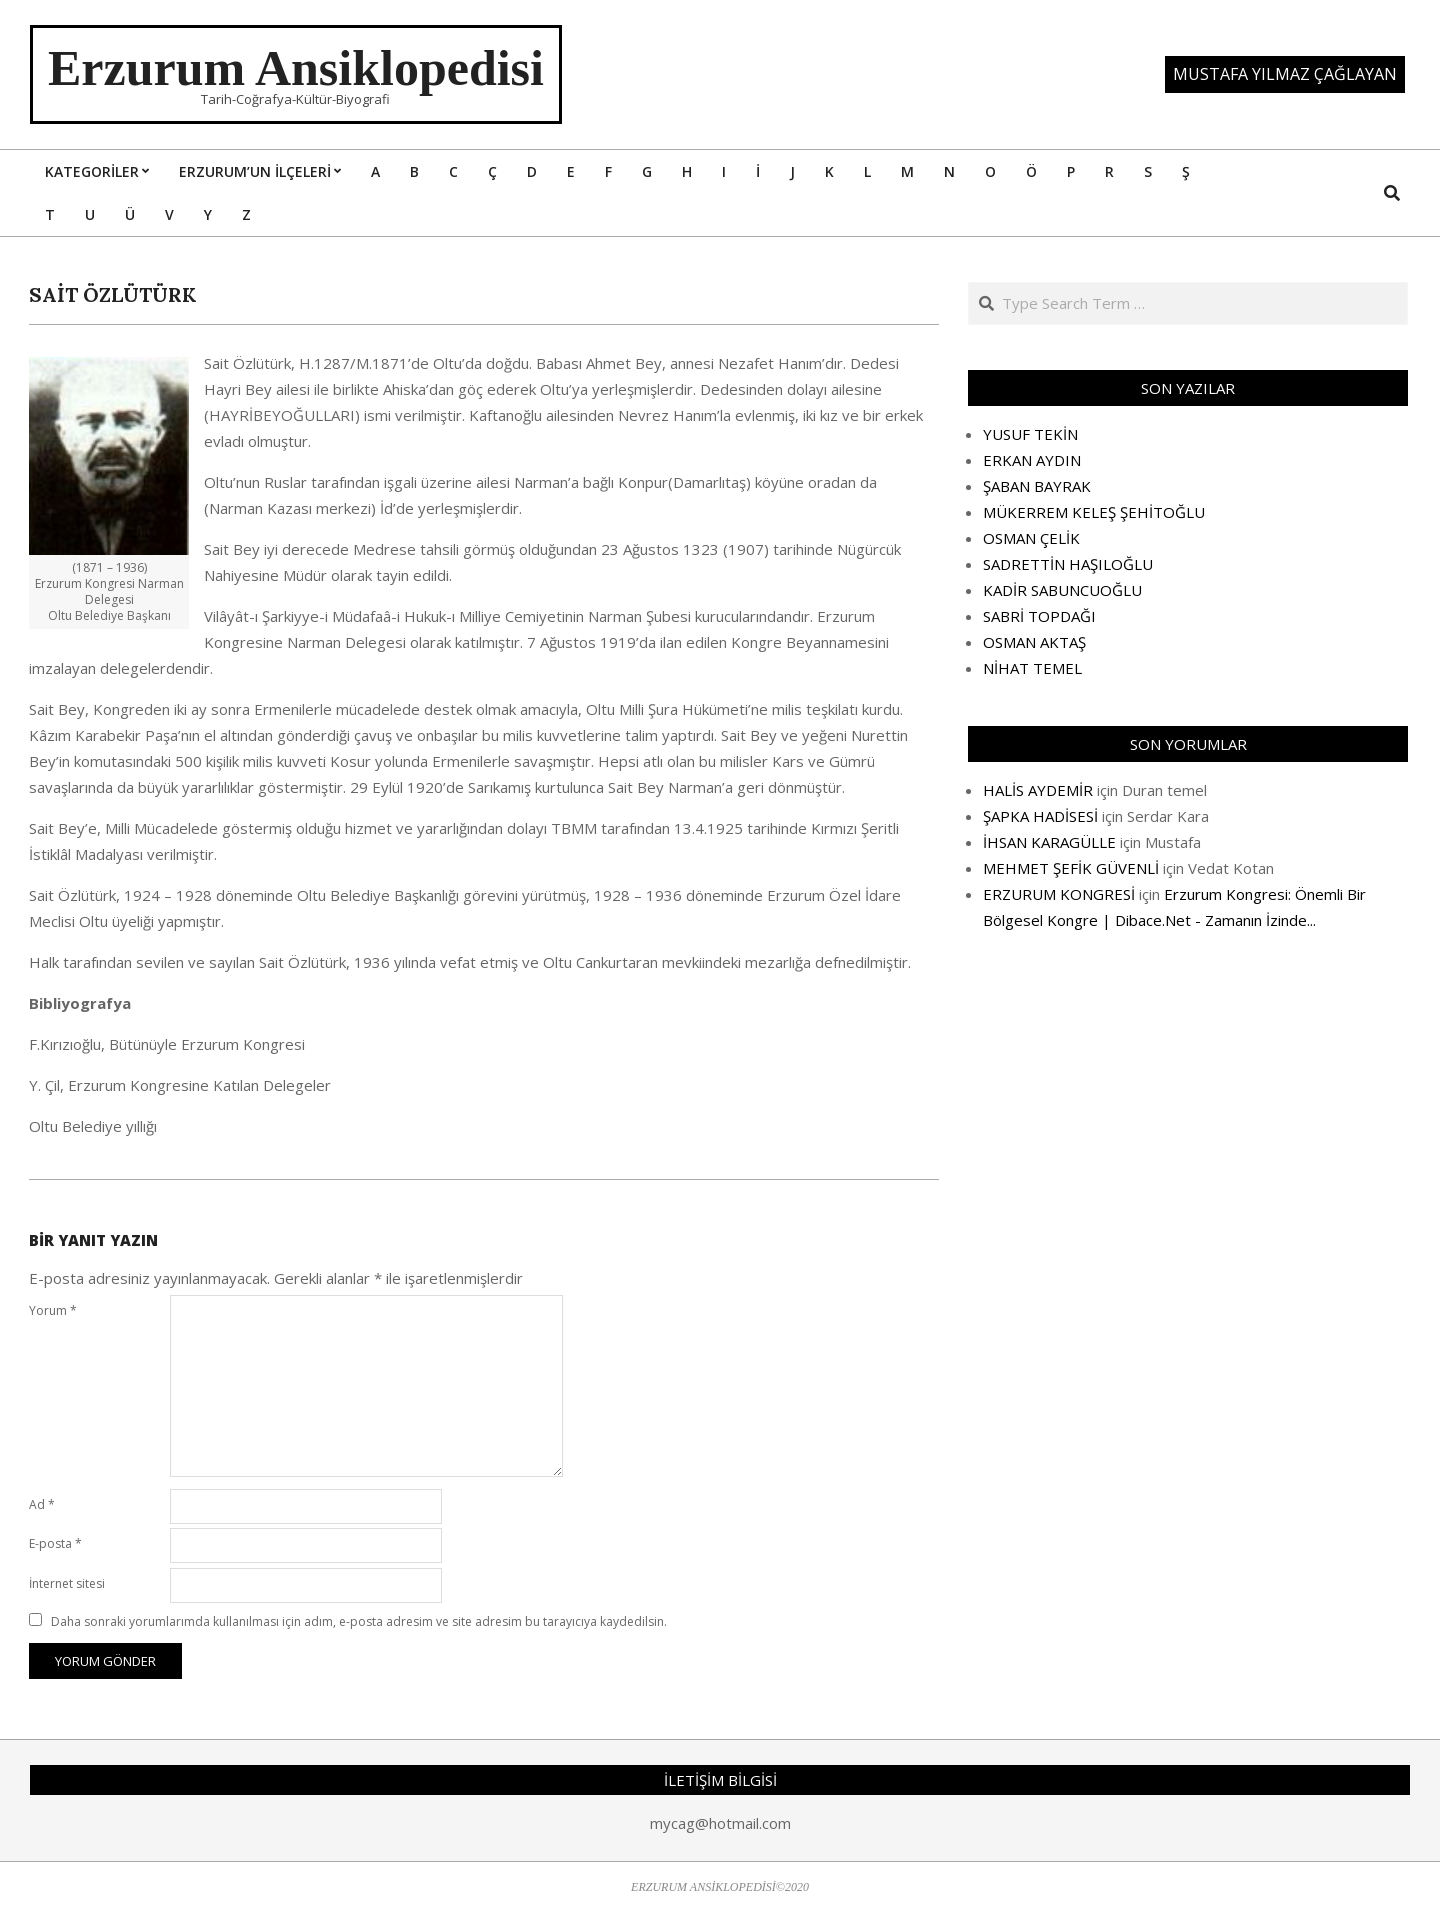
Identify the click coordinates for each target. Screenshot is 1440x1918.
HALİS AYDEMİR (1038, 790)
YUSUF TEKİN (1030, 434)
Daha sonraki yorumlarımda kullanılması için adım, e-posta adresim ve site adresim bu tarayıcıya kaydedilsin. (359, 1621)
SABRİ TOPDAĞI (1039, 616)
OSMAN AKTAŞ (1034, 642)
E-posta (55, 1543)
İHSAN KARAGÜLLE (1049, 842)
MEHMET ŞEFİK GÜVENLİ (1071, 868)
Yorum (53, 1310)
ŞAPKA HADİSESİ (1040, 816)
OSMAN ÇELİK (1031, 538)
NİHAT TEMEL (1032, 668)
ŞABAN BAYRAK (1037, 486)
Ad (42, 1504)
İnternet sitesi (67, 1583)
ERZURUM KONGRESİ (1059, 894)
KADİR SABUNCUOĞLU (1062, 590)
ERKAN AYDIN (1032, 460)
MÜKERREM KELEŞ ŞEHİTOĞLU (1094, 512)
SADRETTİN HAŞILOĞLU (1068, 564)
